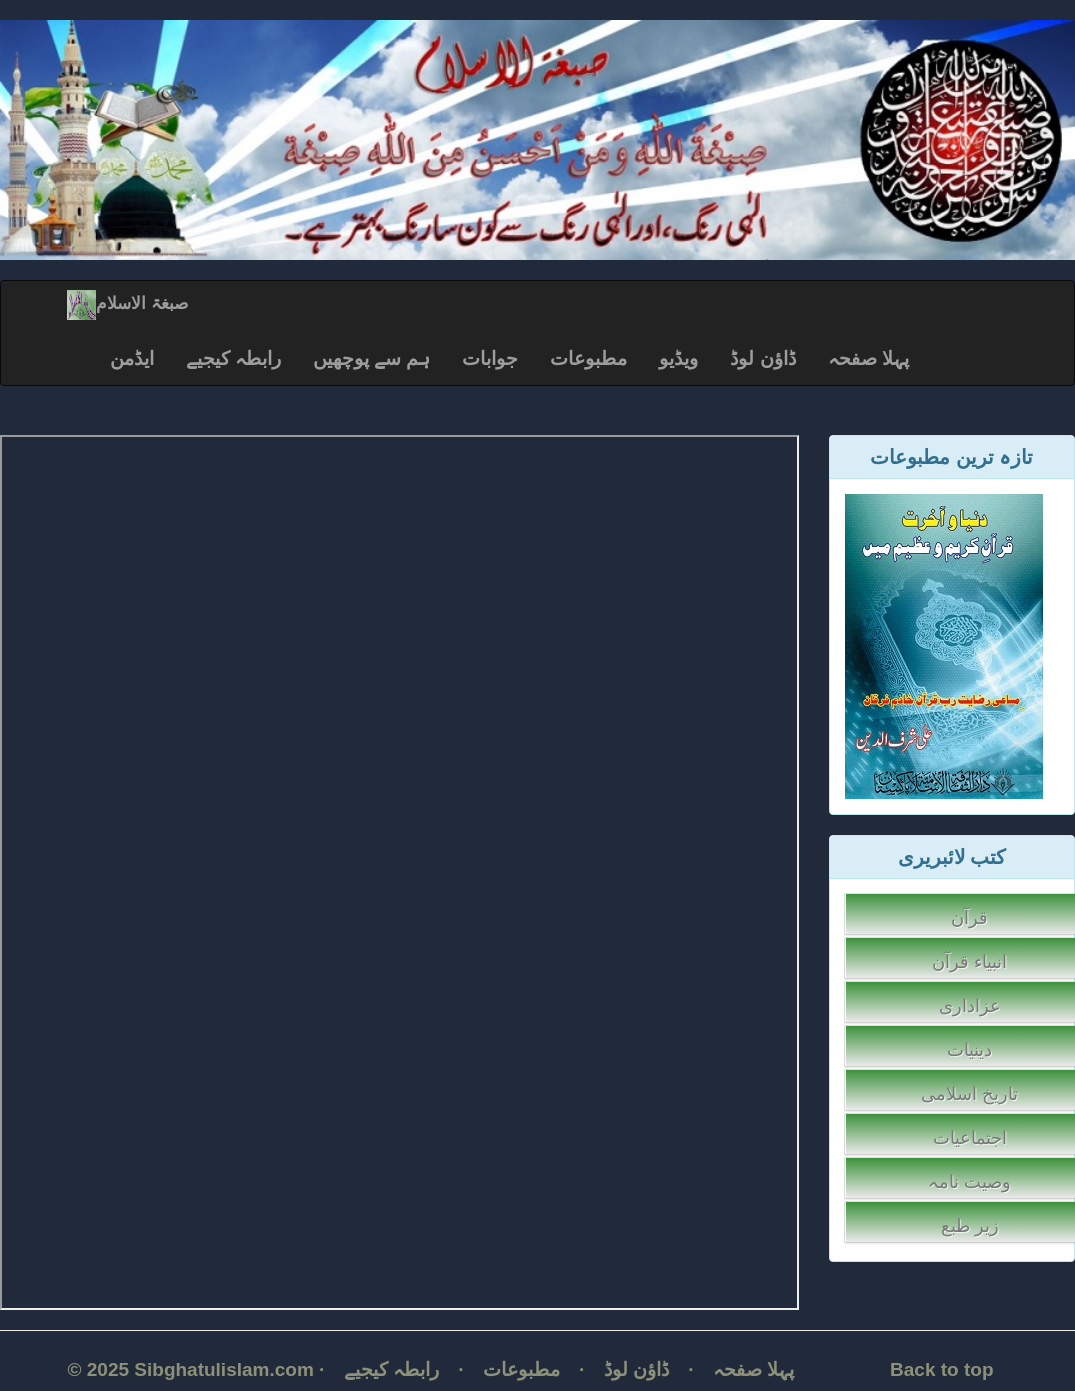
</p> (399, 872)
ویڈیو (678, 358)
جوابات (490, 358)
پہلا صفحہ (868, 358)
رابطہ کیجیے (233, 358)
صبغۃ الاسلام (127, 303)
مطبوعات (588, 358)
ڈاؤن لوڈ (762, 358)
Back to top (941, 1369)
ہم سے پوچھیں (372, 358)
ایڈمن (132, 358)
